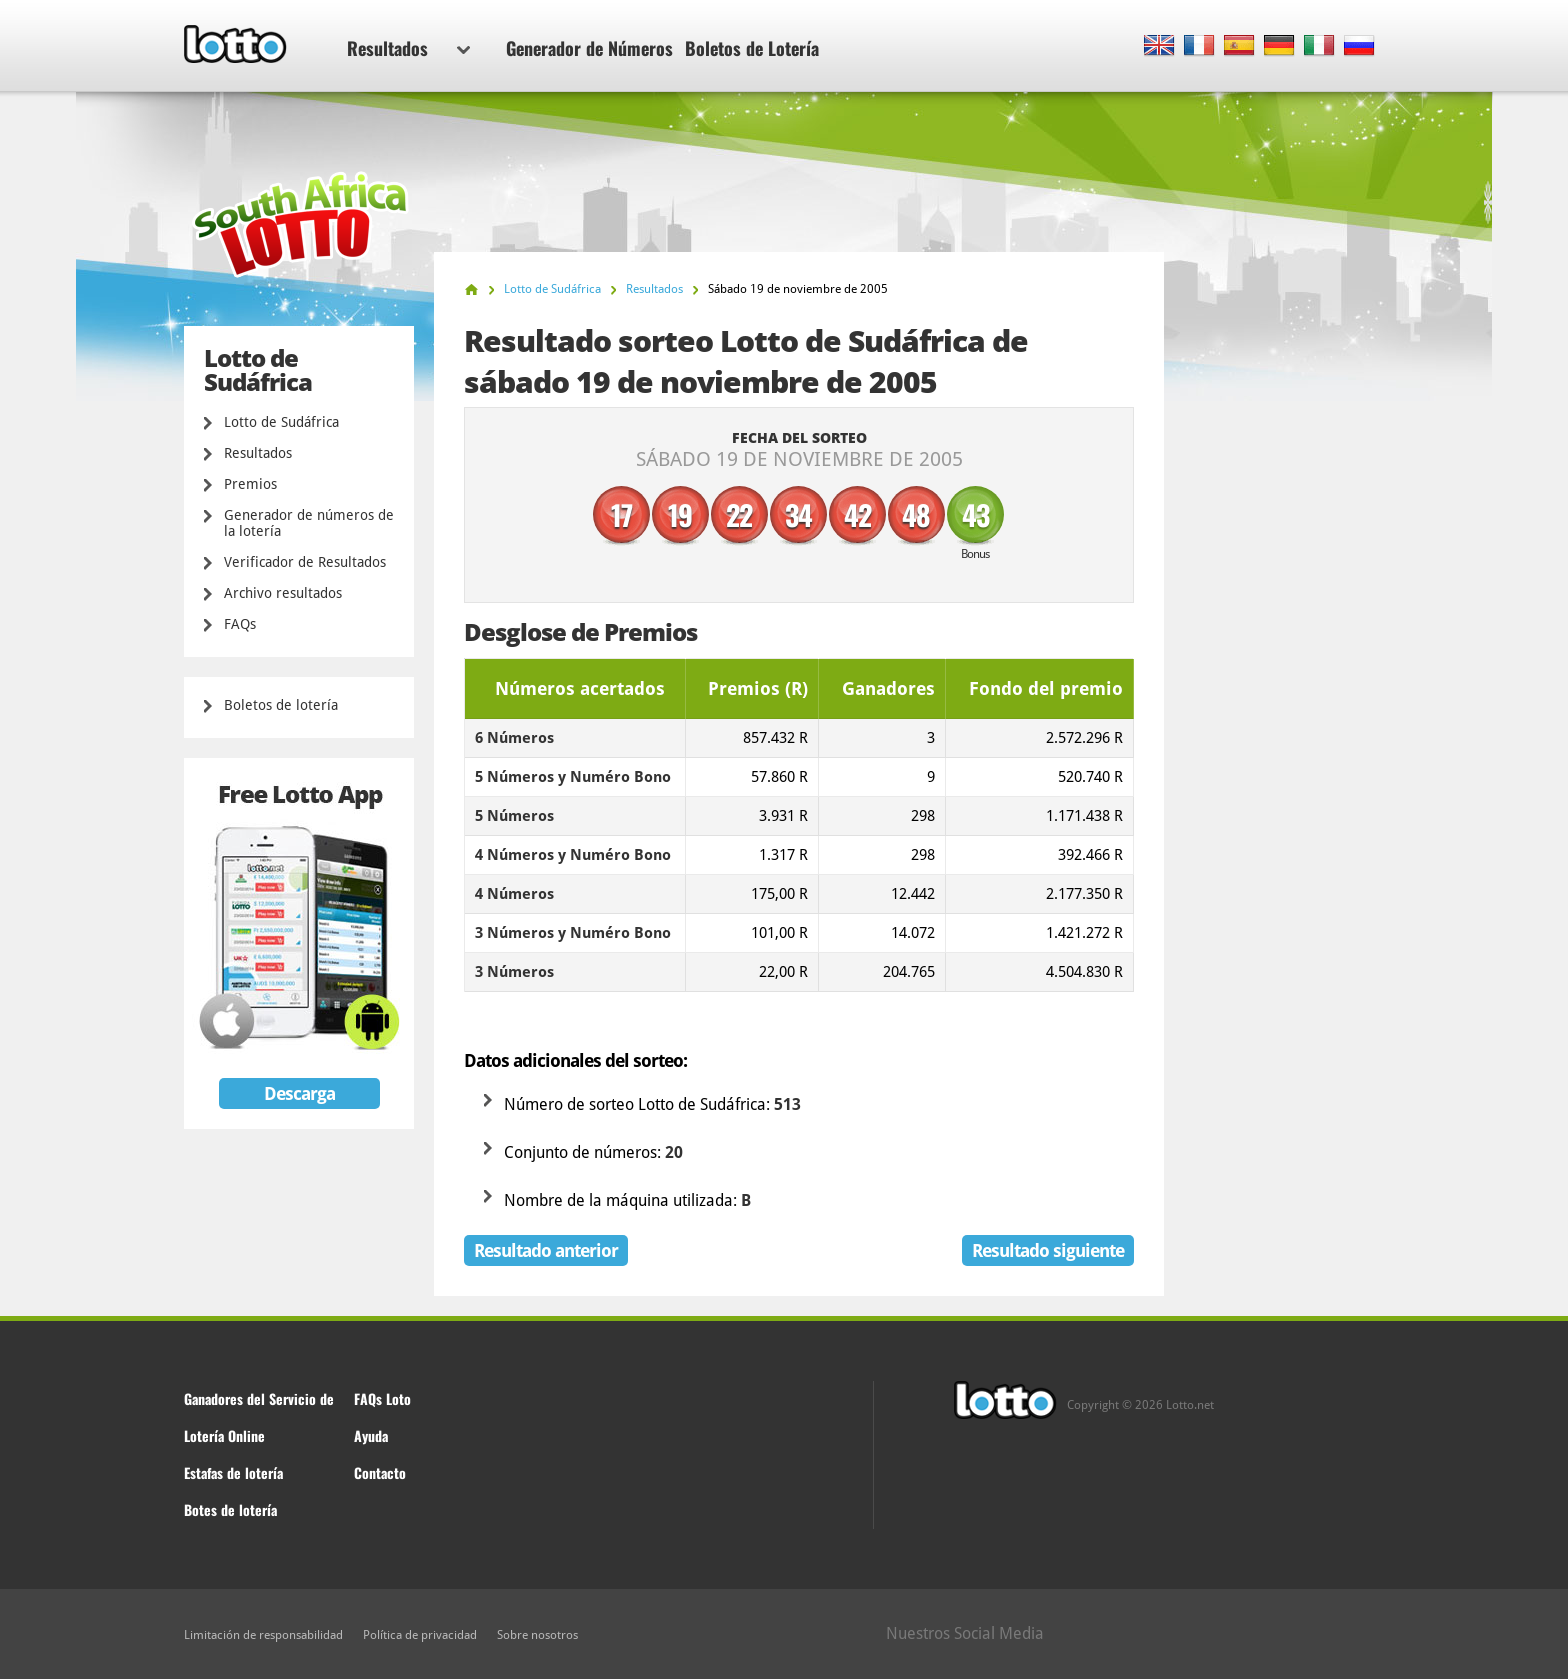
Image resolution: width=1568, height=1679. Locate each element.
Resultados (408, 48)
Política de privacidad (420, 1635)
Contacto (380, 1472)
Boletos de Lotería (752, 48)
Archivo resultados (283, 593)
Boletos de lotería (281, 705)
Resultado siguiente (1048, 1250)
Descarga (299, 1093)
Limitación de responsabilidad (263, 1635)
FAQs (240, 624)
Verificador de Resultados (305, 562)
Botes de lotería (230, 1509)
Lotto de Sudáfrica (281, 422)
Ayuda (371, 1435)
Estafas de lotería (233, 1472)
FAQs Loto (382, 1398)
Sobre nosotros (537, 1635)
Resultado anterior (546, 1250)
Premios (250, 484)
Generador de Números (589, 48)
